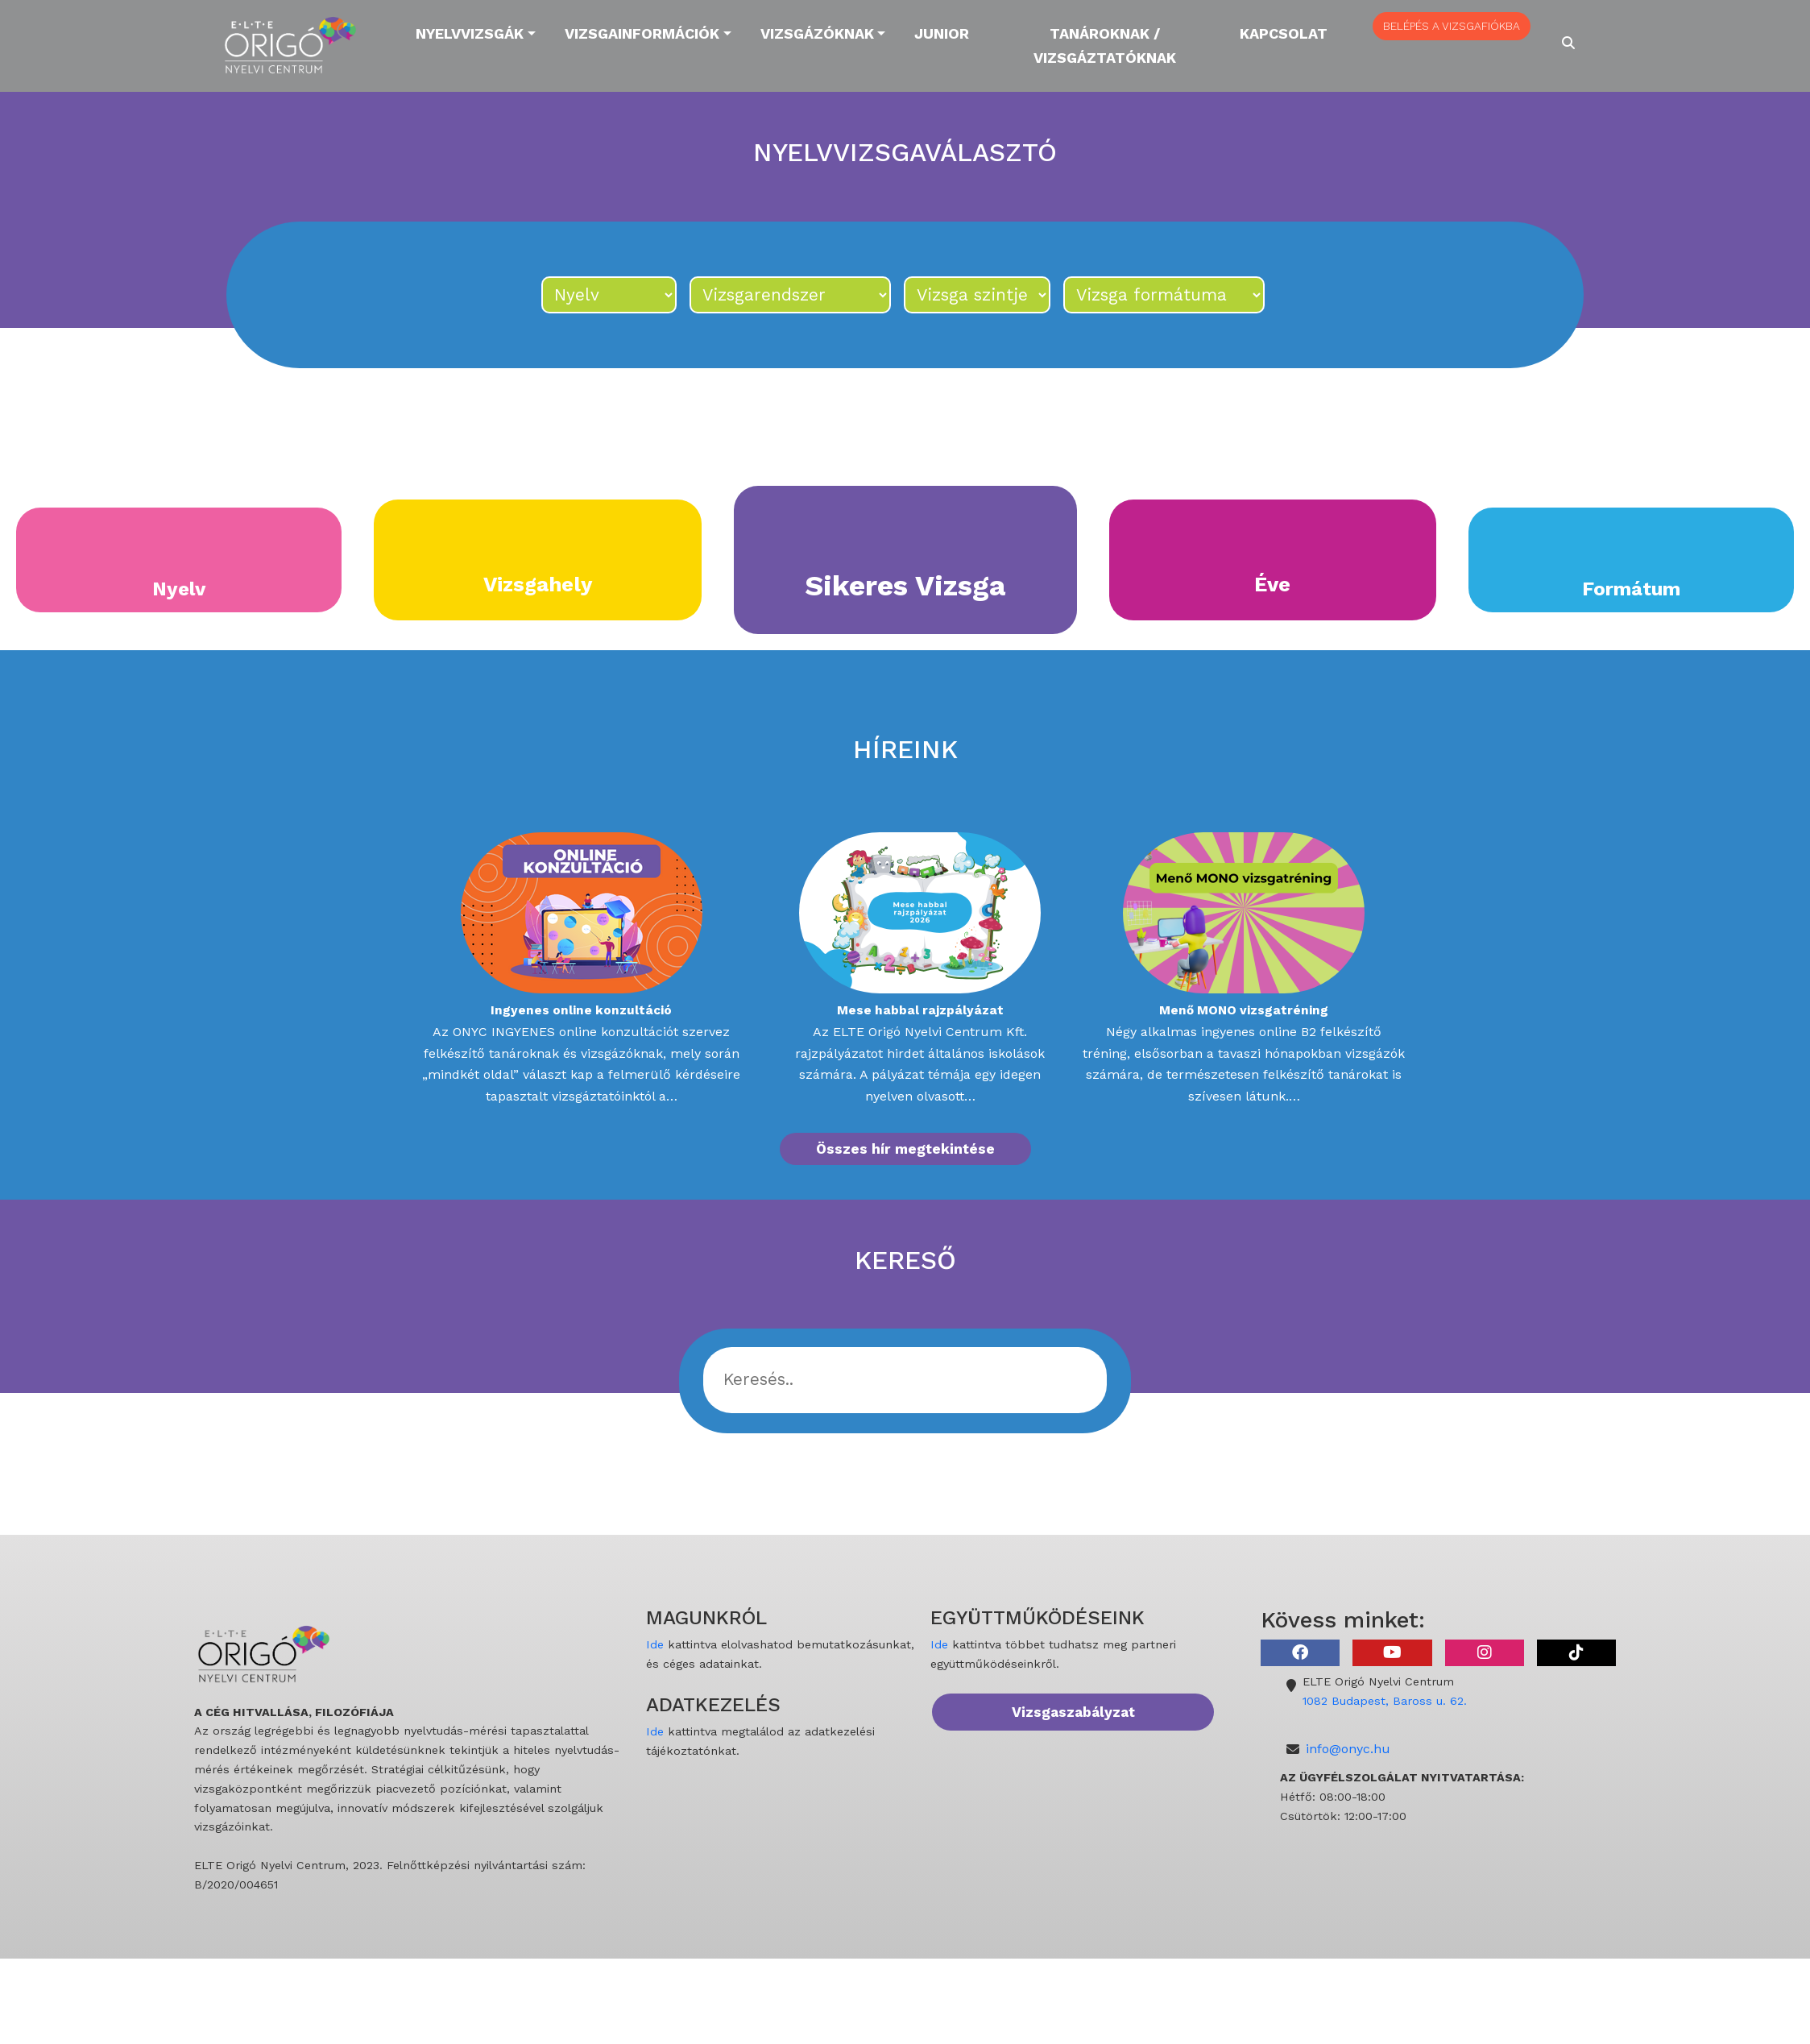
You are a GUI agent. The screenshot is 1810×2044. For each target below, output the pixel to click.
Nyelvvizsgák (470, 33)
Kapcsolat (1283, 33)
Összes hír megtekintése (905, 1149)
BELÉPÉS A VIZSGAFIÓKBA (1451, 25)
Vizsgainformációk (642, 33)
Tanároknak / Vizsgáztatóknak (1104, 45)
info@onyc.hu (1348, 1748)
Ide (655, 1644)
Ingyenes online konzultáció (581, 1010)
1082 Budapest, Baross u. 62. (1385, 1700)
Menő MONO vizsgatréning (1243, 1010)
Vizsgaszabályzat (1073, 1712)
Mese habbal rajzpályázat (920, 1010)
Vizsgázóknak (817, 33)
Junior (941, 33)
